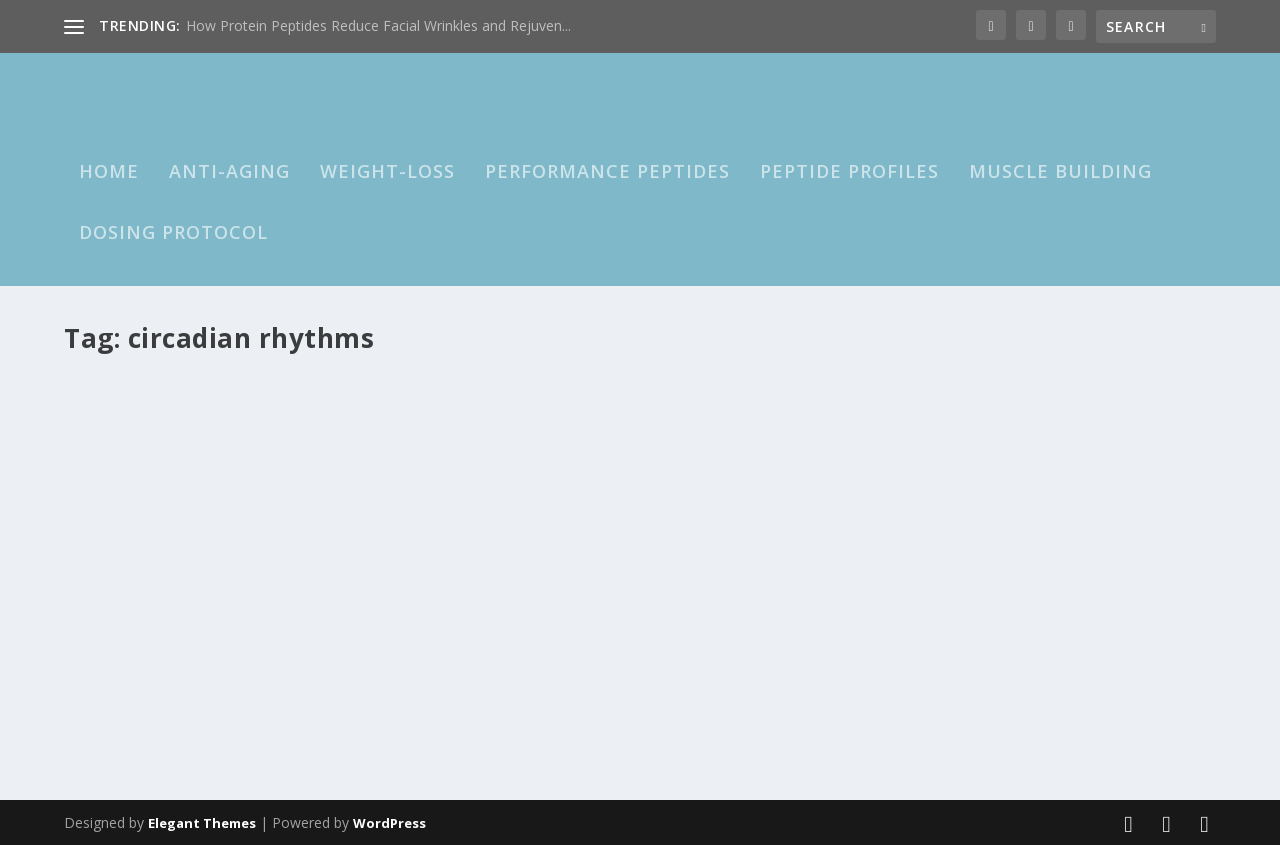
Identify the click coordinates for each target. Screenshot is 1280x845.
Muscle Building (1060, 172)
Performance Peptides (607, 172)
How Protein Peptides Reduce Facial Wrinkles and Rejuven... (378, 25)
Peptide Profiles (849, 172)
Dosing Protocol (173, 233)
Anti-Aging (229, 172)
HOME (109, 172)
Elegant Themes (202, 822)
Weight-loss (387, 172)
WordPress (389, 822)
